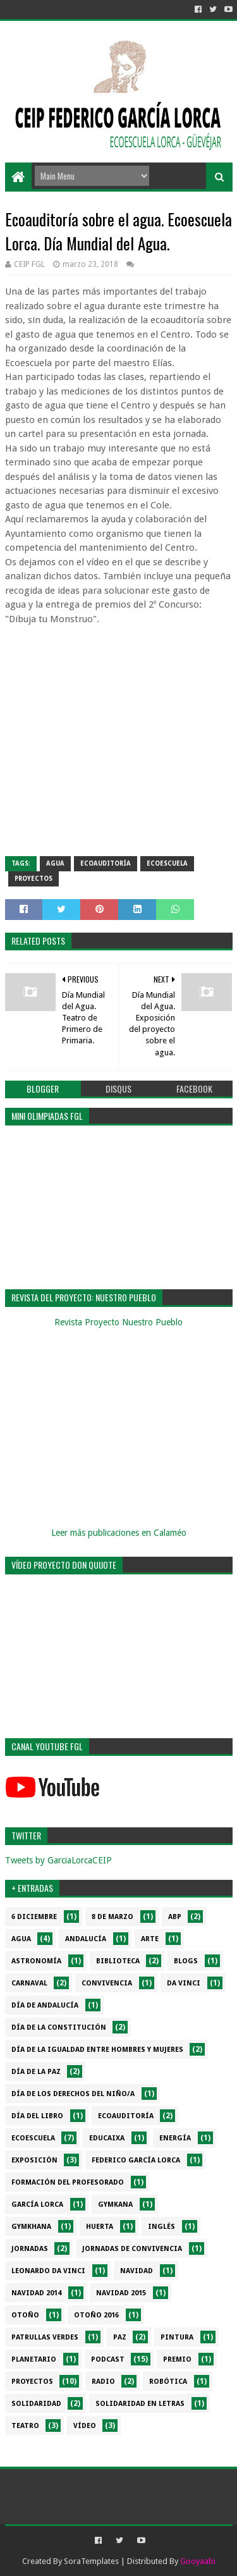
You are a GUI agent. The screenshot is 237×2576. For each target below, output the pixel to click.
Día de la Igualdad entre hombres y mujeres (97, 2049)
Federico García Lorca (136, 2160)
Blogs (186, 1961)
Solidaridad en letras (140, 2404)
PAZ (119, 2337)
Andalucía (85, 1939)
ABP (174, 1917)
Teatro (25, 2426)
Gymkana (115, 2204)
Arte (150, 1939)
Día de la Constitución (58, 2027)
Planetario (33, 2359)
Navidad (136, 2271)
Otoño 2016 (96, 2315)
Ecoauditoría (105, 863)
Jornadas (29, 2249)
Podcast (108, 2359)
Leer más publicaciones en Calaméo (118, 1533)
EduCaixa (107, 2138)
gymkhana (31, 2227)
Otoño (25, 2315)
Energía (175, 2138)
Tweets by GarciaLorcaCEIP (58, 1860)
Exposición (34, 2160)
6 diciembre (34, 1917)
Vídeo (84, 2426)
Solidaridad (36, 2404)
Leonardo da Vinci (48, 2271)
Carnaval (29, 1983)
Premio (177, 2359)
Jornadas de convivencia (132, 2249)
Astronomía (36, 1961)
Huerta (99, 2227)
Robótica (168, 2381)
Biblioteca (118, 1961)
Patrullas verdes (44, 2337)
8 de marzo (112, 1917)
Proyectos (33, 878)
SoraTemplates (91, 2561)
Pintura (177, 2337)
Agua (55, 863)
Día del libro (37, 2116)
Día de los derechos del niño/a (73, 2094)
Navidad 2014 (36, 2293)
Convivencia (107, 1983)
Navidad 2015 (121, 2293)
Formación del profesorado (67, 2182)
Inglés (161, 2227)
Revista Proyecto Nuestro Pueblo (118, 1322)
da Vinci (183, 1983)
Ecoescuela (167, 863)
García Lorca (37, 2204)
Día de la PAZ (36, 2072)
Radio (103, 2381)
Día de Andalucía (44, 2005)
